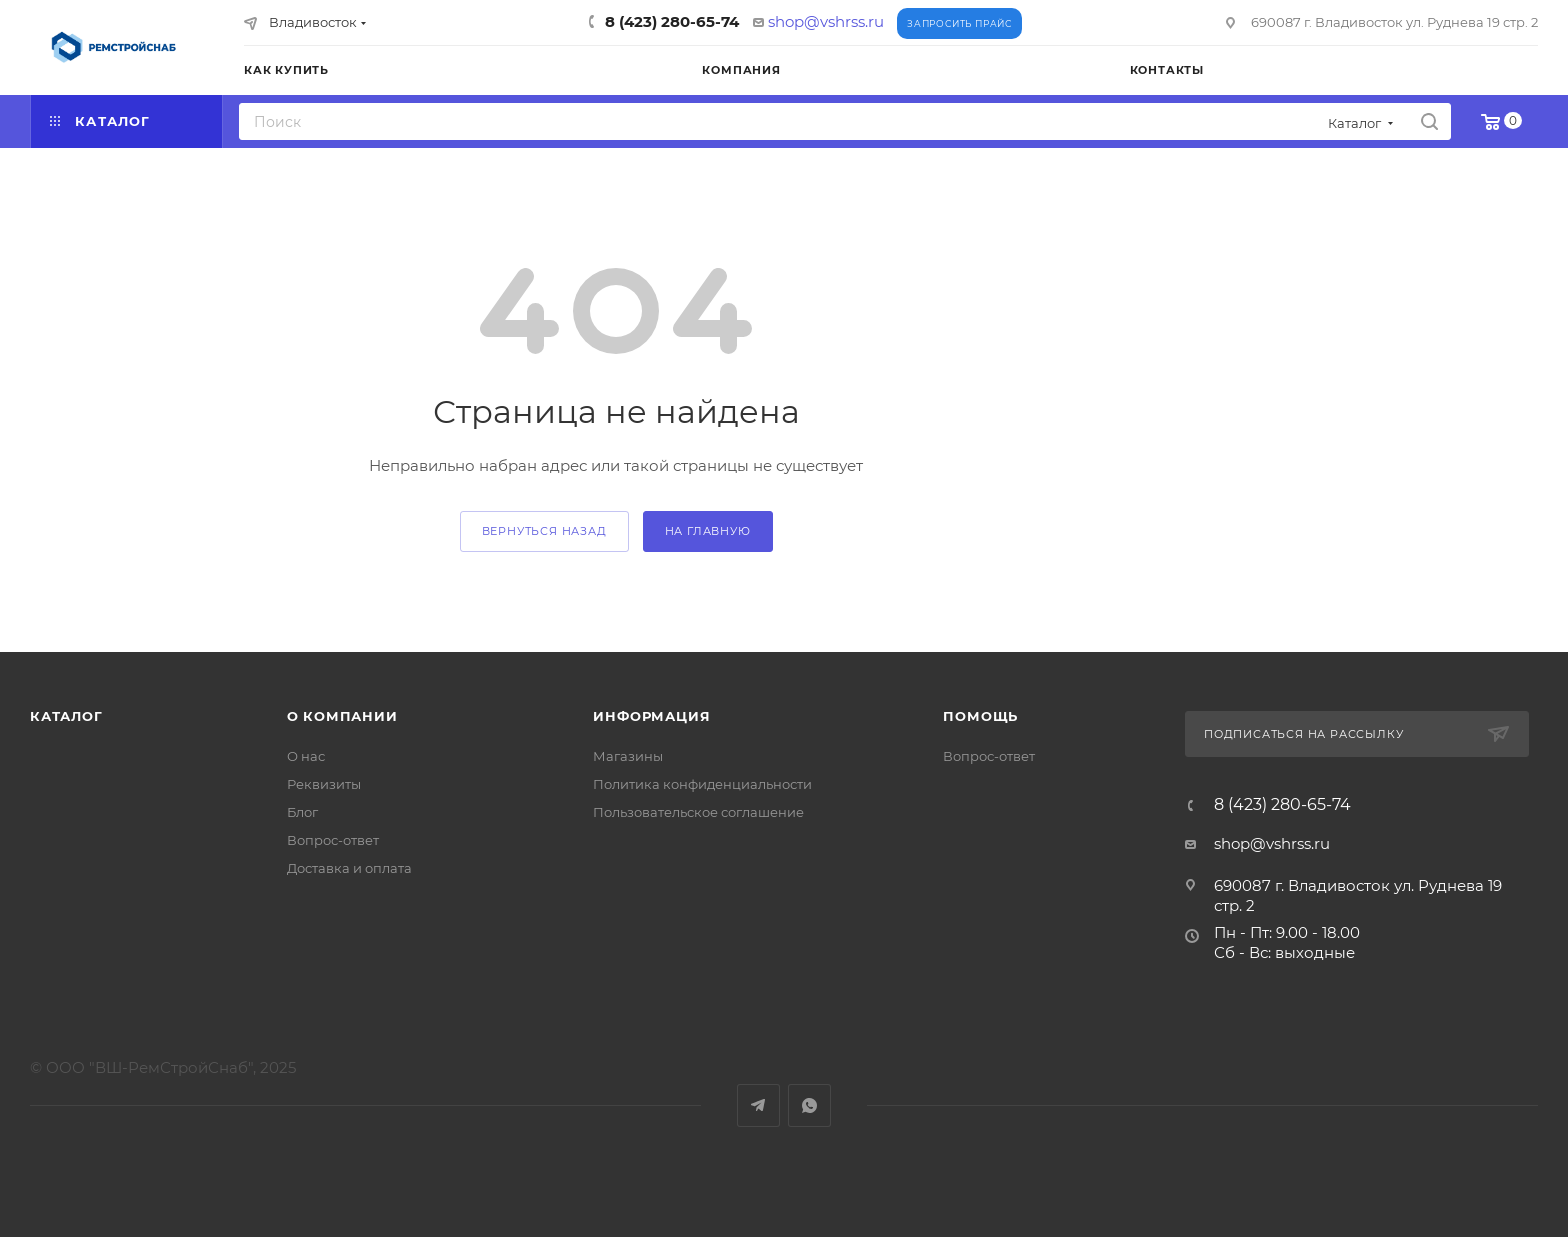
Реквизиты (324, 784)
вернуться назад (544, 531)
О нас (306, 756)
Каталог (66, 716)
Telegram (758, 1105)
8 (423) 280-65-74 (672, 21)
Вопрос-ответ (333, 840)
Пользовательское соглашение (698, 812)
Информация (651, 716)
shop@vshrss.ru (826, 21)
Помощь (980, 716)
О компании (342, 716)
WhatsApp (809, 1105)
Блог (302, 812)
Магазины (628, 756)
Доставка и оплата (349, 868)
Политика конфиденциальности (702, 784)
